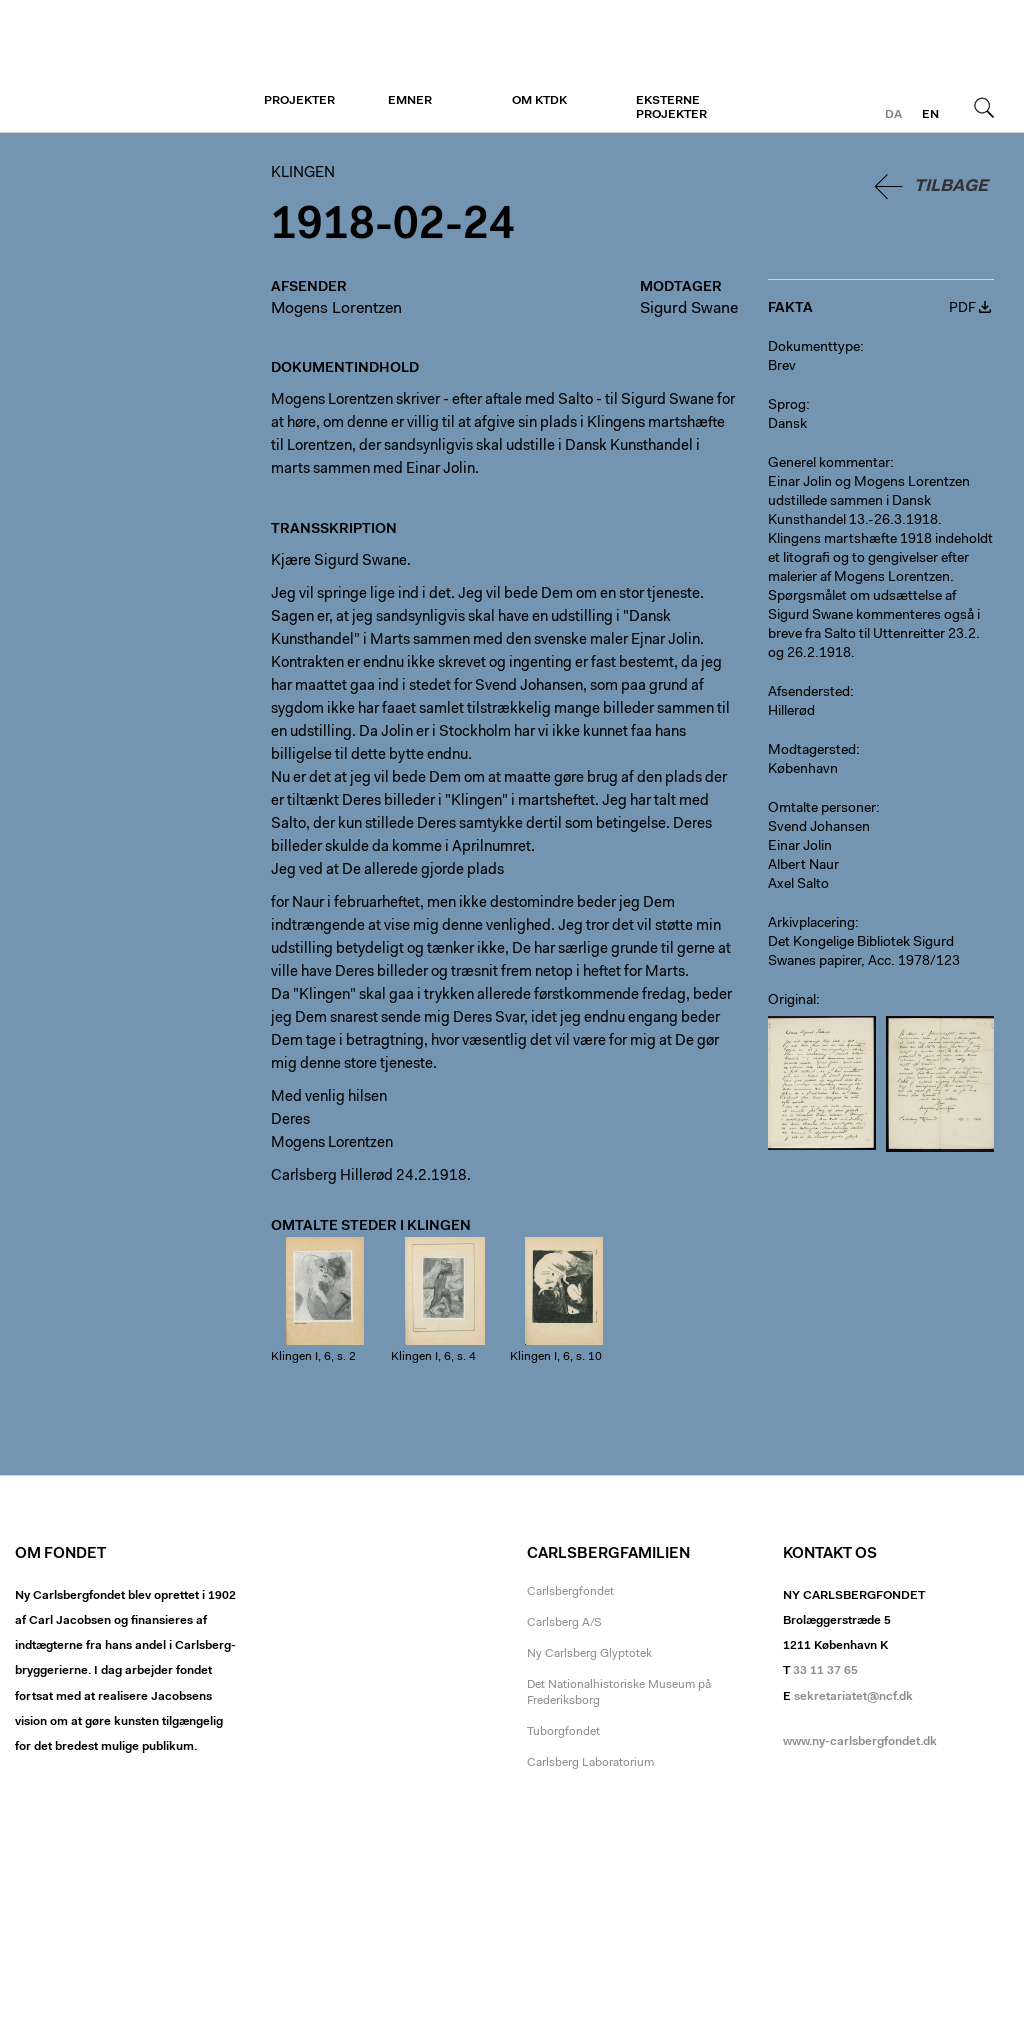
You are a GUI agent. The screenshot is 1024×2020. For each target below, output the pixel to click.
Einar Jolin (800, 847)
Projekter (299, 101)
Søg (984, 107)
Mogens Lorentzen (336, 309)
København (803, 770)
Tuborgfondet (563, 1732)
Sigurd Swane (689, 309)
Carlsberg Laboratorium (590, 1763)
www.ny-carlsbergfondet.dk (860, 1742)
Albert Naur (803, 866)
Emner (410, 101)
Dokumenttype (814, 348)
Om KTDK (539, 101)
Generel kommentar (829, 464)
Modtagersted (812, 751)
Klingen (137, 67)
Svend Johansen (819, 828)
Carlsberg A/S (564, 1623)
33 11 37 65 (825, 1671)
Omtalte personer (822, 809)
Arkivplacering (811, 924)
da (893, 115)
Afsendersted (809, 693)
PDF (962, 309)
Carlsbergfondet (570, 1592)
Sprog (787, 406)
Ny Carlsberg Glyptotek (589, 1654)
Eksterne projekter (671, 108)
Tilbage (951, 186)
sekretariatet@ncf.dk (853, 1697)
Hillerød (791, 712)
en (930, 115)
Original (792, 1001)
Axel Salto (798, 885)
